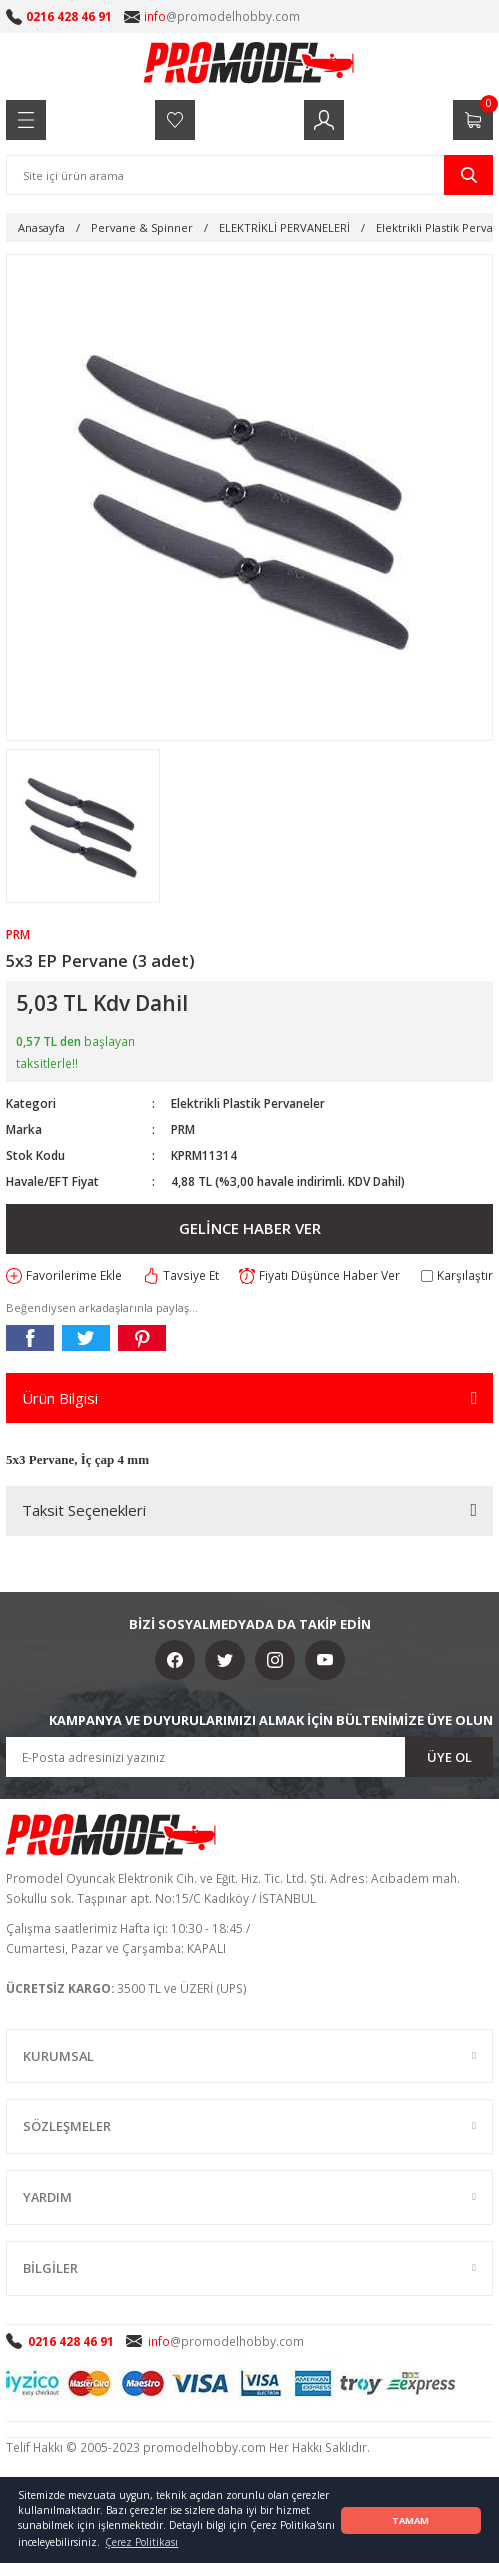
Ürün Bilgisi (60, 1398)
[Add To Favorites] (64, 1276)
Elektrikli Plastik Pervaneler (248, 1103)
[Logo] (250, 62)
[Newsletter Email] (249, 1757)
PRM (183, 1129)
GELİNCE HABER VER (250, 1228)
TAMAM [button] (410, 2520)
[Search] (249, 175)
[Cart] (473, 120)
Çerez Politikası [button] (141, 2542)
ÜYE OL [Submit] (449, 1757)
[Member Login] (324, 120)
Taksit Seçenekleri (84, 1510)
